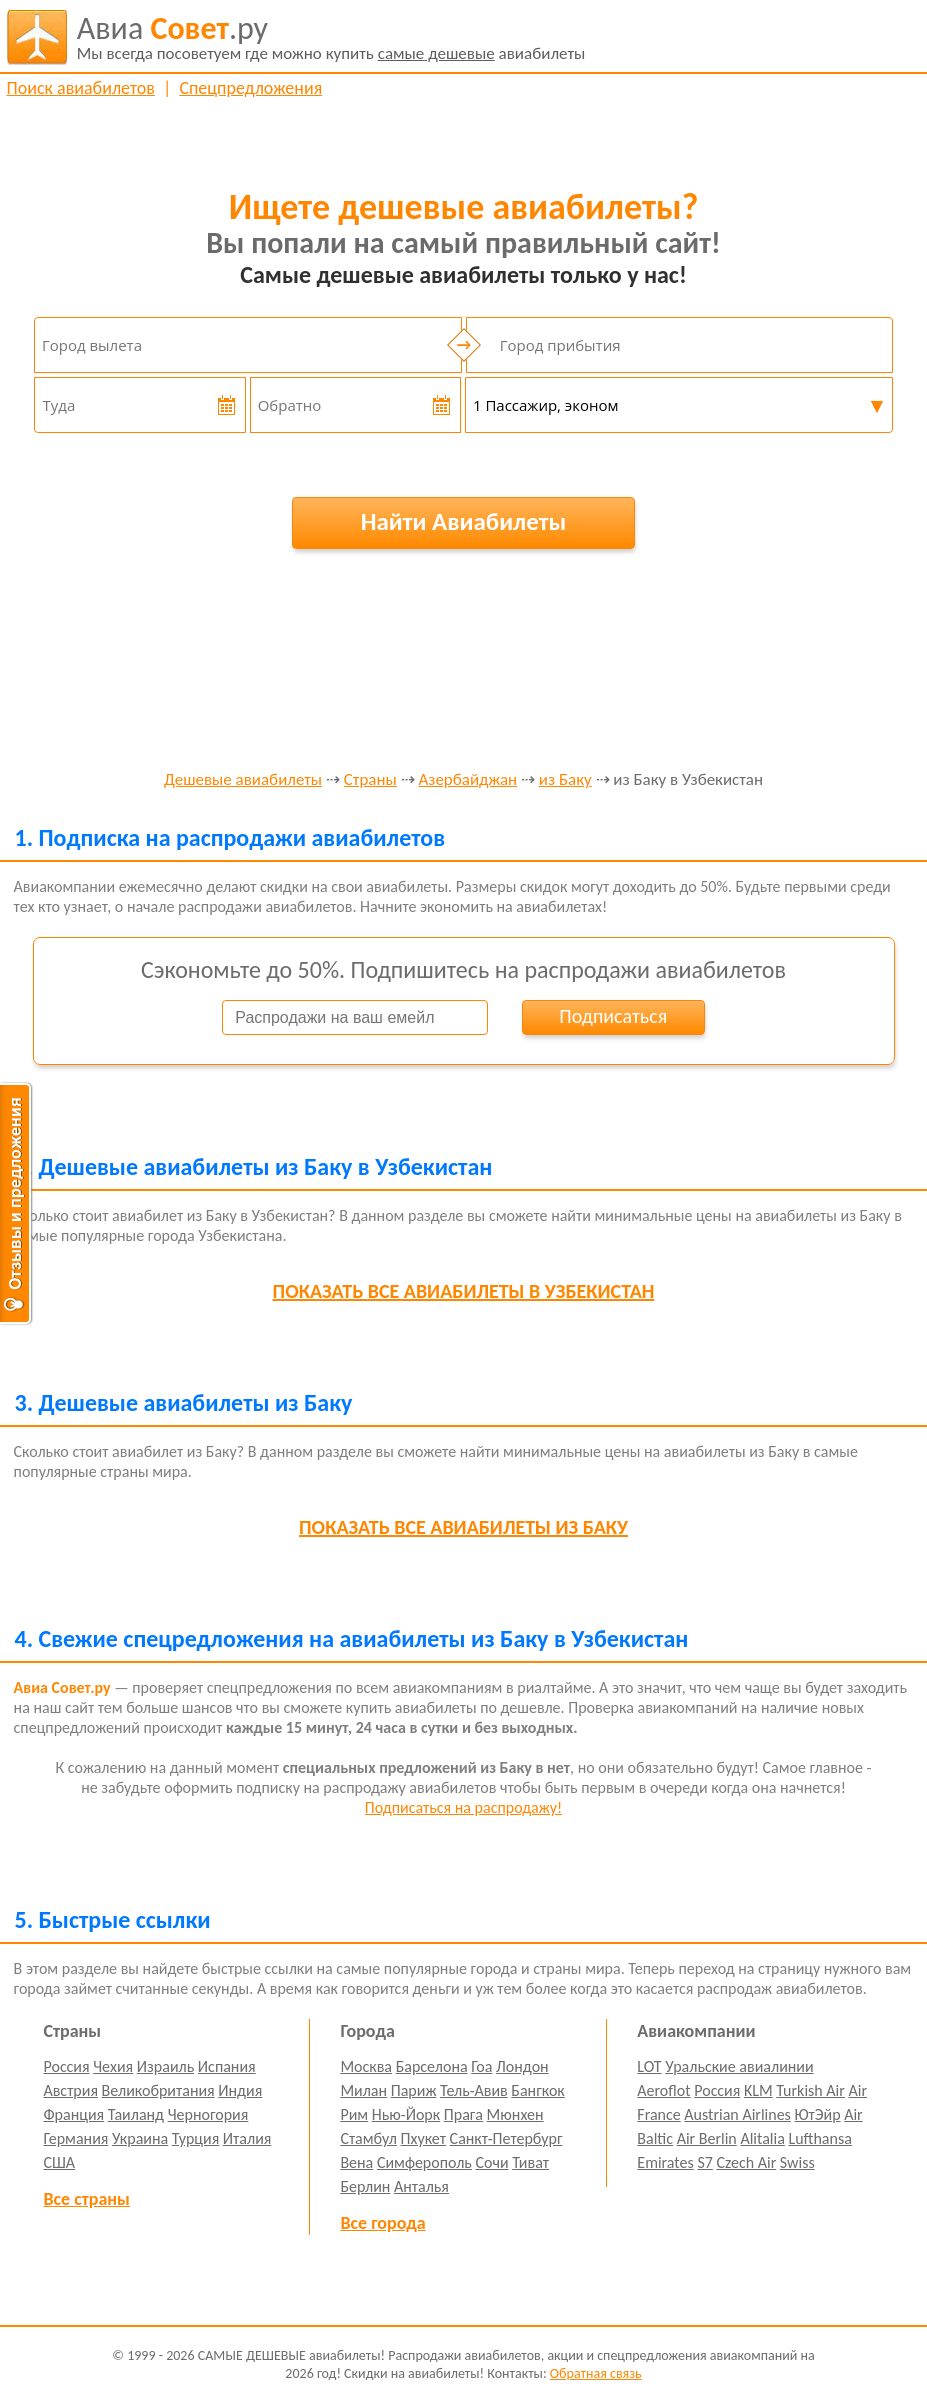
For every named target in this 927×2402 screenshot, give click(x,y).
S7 (704, 2162)
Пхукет (423, 2138)
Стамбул (368, 2138)
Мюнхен (515, 2114)
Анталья (421, 2186)
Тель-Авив (474, 2090)
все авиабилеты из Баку (463, 1527)
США (59, 2162)
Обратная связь (596, 2373)
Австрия (70, 2090)
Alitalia (762, 2138)
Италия (247, 2138)
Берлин (365, 2186)
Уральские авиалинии (739, 2066)
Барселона (432, 2066)
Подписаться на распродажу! (463, 1807)
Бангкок (537, 2090)
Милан (363, 2090)
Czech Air (746, 2162)
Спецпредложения (250, 88)
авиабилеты (331, 37)
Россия (66, 2066)
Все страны (86, 2199)
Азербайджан (467, 780)
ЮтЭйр (817, 2114)
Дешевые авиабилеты (243, 780)
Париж (414, 2090)
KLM (758, 2090)
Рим (354, 2114)
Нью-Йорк (406, 2114)
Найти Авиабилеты (464, 521)
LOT (649, 2066)
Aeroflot (663, 2090)
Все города (382, 2223)
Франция (73, 2114)
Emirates (665, 2162)
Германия (75, 2138)
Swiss (797, 2162)
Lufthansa (819, 2138)
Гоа (481, 2066)
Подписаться (613, 1016)
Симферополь (424, 2162)
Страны (370, 780)
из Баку (565, 780)
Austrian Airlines (737, 2114)
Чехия (113, 2066)
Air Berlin (707, 2138)
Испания (227, 2066)
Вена (356, 2162)
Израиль (165, 2066)
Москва (366, 2066)
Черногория (208, 2114)
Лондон (522, 2066)
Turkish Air (810, 2090)
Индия (240, 2090)
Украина (140, 2138)
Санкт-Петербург (506, 2138)
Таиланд (136, 2114)
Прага (463, 2114)
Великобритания (158, 2090)
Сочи (491, 2162)
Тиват (530, 2162)
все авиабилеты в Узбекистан (464, 1291)
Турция (195, 2138)
